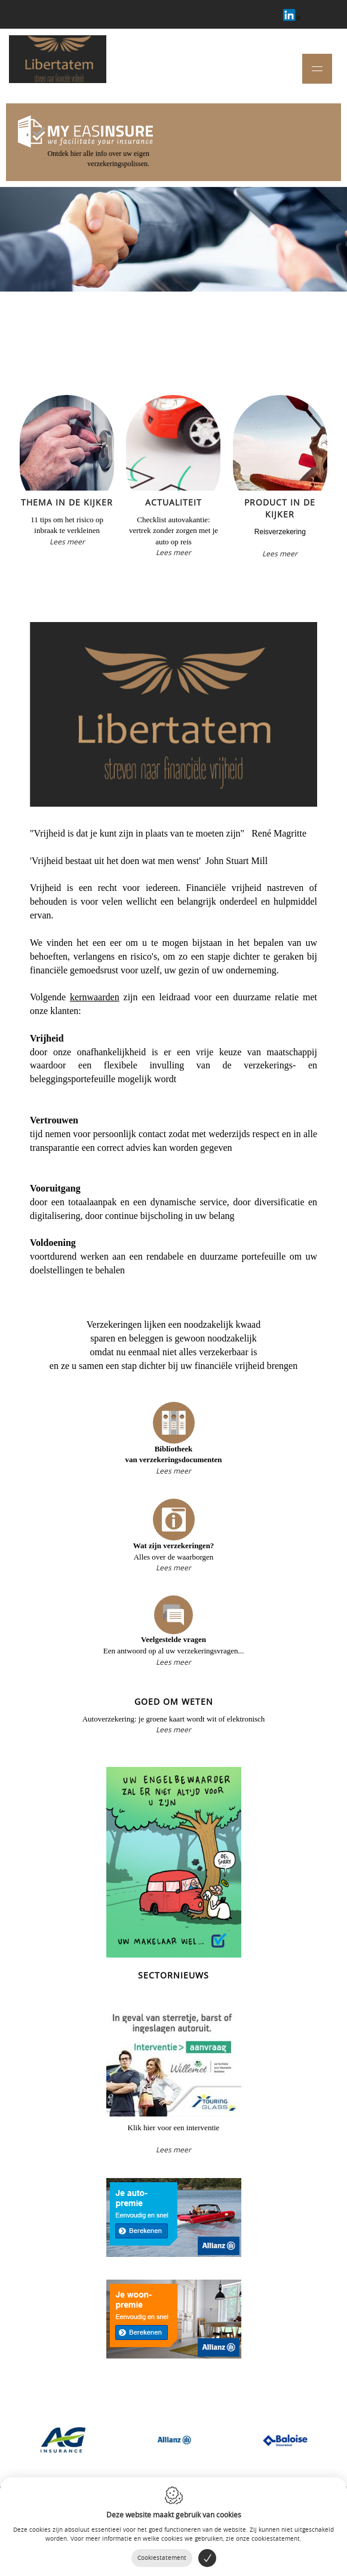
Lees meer (67, 541)
